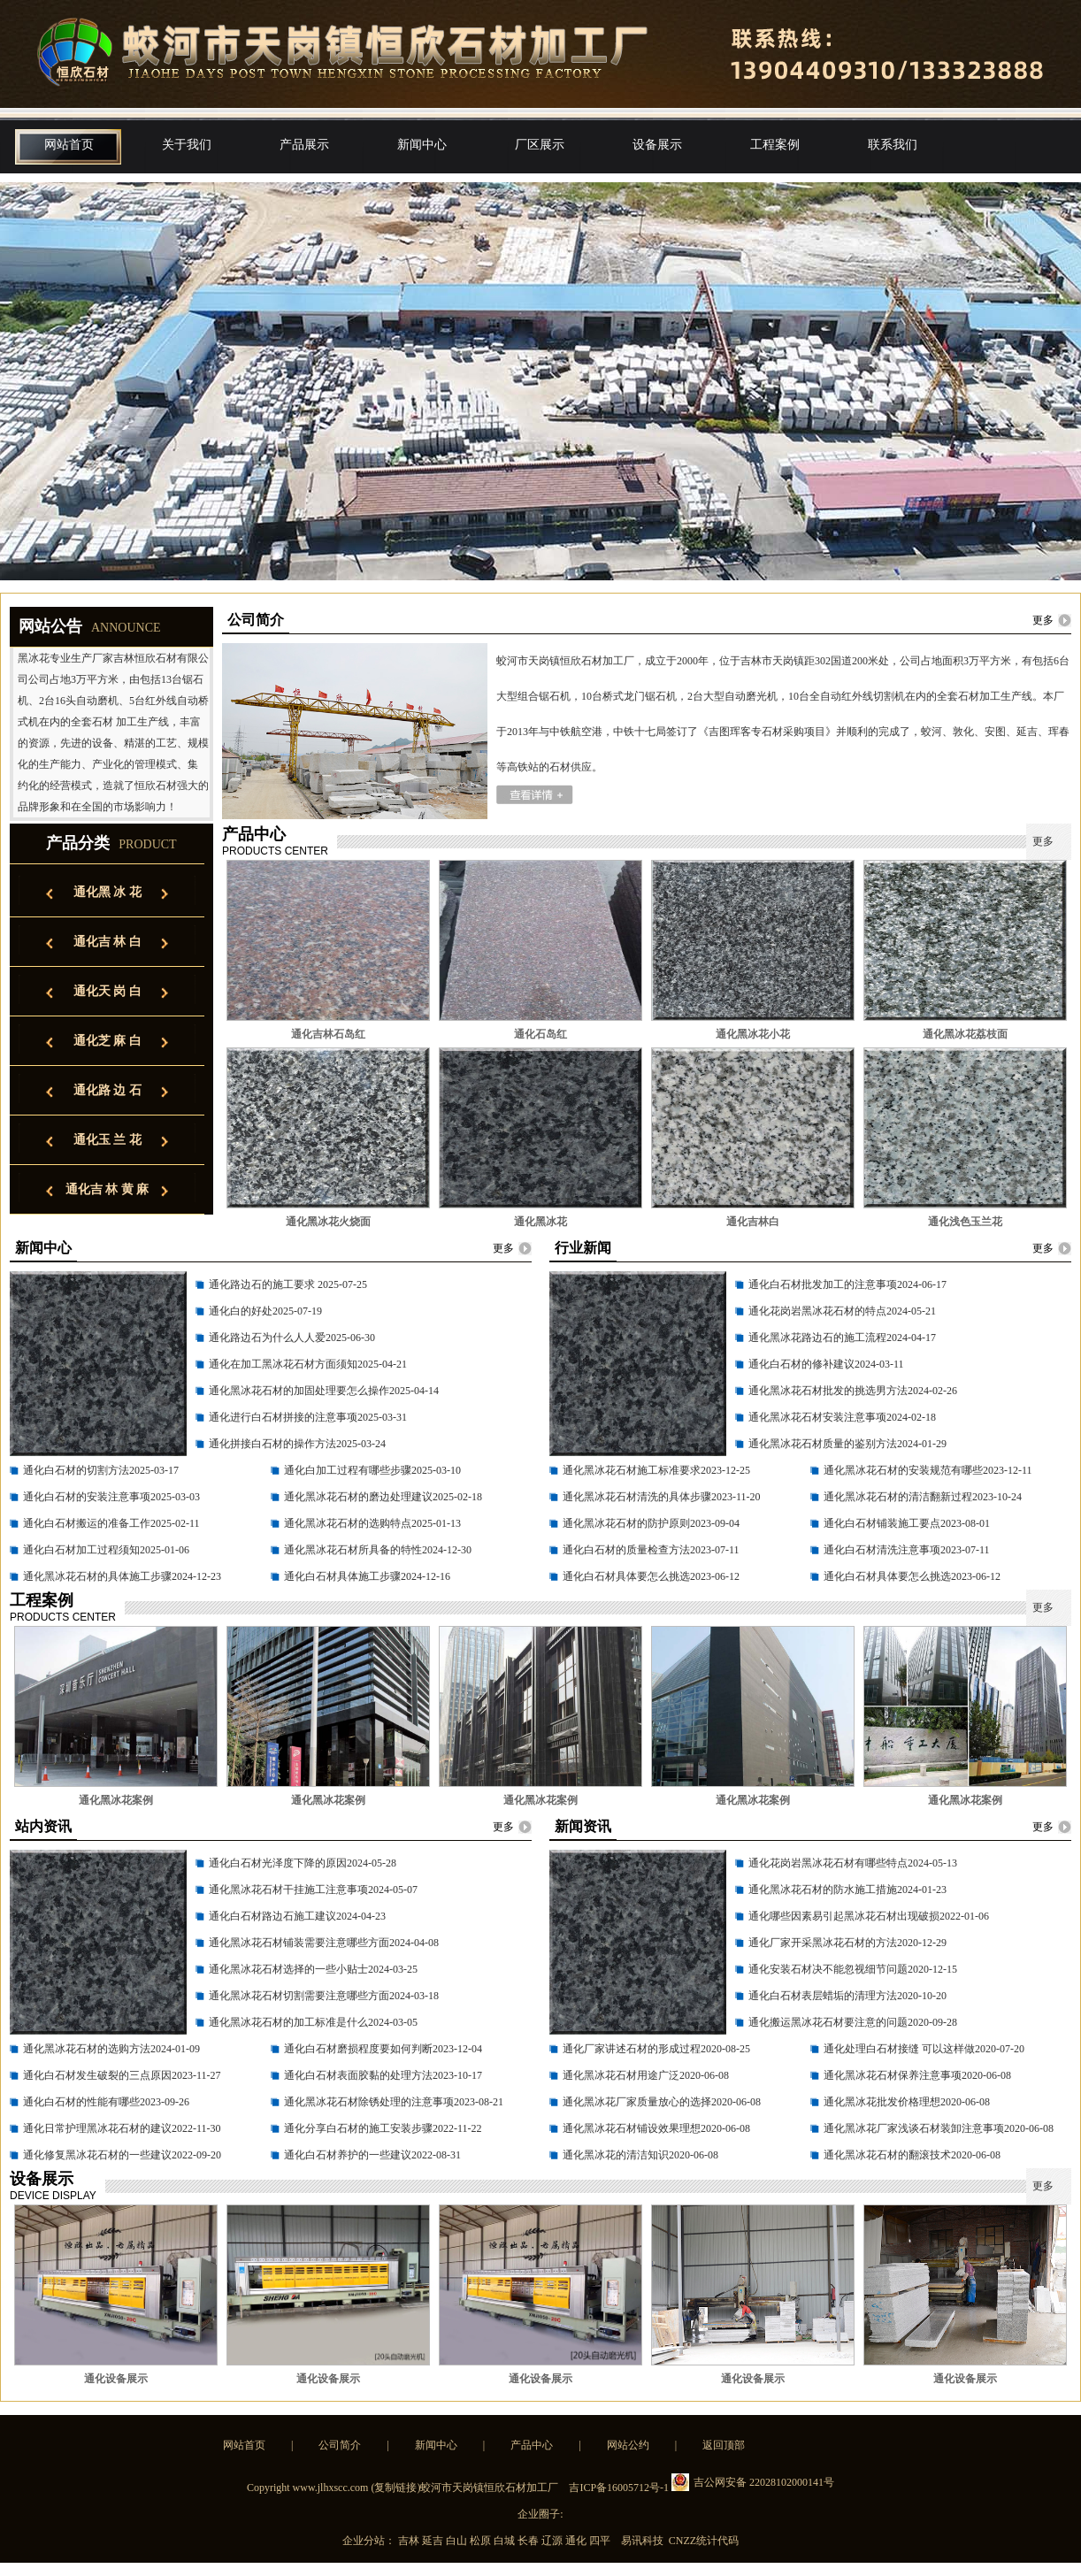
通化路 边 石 (107, 1090)
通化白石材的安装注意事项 (86, 1497)
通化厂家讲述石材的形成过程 (632, 2049)
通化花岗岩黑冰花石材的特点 (817, 1311)
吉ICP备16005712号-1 (619, 2487)
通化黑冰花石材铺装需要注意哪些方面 (299, 1942)
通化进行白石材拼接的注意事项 (283, 1417)
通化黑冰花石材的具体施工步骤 (97, 1576)
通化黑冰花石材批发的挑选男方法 (828, 1390)
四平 (601, 2540)
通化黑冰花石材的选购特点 (347, 1523)
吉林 (410, 2540)
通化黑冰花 (540, 1221)
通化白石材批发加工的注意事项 (822, 1284)
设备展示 (657, 144)
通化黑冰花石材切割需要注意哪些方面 (299, 1996)
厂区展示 (539, 144)
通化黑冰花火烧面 (328, 1221)
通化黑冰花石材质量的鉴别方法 (822, 1444)
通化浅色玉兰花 (965, 1221)
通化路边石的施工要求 (263, 1284)
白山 (458, 2540)
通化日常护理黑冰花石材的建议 (97, 2128)
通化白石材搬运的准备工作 (86, 1523)
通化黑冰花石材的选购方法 (86, 2049)
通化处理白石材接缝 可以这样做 (899, 2049)
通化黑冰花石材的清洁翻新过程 (898, 1497)
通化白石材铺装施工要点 (882, 1523)
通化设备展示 (116, 2379)
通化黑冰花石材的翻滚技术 (887, 2155)
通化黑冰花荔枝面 (965, 1034)
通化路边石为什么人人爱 (267, 1337)
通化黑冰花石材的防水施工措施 (822, 1889)
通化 (577, 2540)
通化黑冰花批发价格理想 (882, 2102)
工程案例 (775, 144)
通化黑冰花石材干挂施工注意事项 (288, 1889)
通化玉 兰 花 (107, 1139)
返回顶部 (723, 2445)
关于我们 (186, 144)
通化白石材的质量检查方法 (626, 1550)
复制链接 (395, 2487)
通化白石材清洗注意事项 (882, 1550)
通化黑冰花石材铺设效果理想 (632, 2128)
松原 (482, 2540)
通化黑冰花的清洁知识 (616, 2155)
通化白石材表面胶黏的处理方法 (358, 2075)
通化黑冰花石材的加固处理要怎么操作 (299, 1390)
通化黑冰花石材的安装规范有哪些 (903, 1470)
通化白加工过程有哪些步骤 (347, 1470)
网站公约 (628, 2445)
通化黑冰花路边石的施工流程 (817, 1337)
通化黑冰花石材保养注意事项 (893, 2075)
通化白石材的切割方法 (76, 1470)
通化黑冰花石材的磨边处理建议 (358, 1497)
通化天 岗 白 (107, 991)
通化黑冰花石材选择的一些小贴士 (288, 1969)
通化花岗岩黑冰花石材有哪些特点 (828, 1863)
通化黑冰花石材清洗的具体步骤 (637, 1497)
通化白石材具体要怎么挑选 (626, 1576)
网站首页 (69, 144)
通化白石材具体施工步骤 (342, 1576)
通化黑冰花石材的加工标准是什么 (288, 2022)
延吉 (434, 2540)
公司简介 (339, 2445)
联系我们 (892, 144)
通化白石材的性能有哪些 (81, 2102)
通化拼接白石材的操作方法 (272, 1444)
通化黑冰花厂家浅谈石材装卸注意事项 (914, 2128)
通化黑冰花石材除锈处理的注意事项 (369, 2102)
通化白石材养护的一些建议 (347, 2155)
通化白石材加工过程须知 (81, 1550)
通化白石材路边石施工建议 (272, 1916)
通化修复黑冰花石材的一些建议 (97, 2155)
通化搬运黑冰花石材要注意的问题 (828, 2022)
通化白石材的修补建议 (801, 1364)
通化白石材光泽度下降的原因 (278, 1863)
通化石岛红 (540, 1034)
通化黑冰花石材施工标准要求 (632, 1470)
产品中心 (531, 2445)
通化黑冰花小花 (753, 1034)
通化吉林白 (752, 1221)
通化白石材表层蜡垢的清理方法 (822, 1996)
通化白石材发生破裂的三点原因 (97, 2075)
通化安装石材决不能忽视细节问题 (828, 1969)
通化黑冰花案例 (116, 1800)
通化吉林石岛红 (328, 1034)
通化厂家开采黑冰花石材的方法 (822, 1942)
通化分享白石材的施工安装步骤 (358, 2128)
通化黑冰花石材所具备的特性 (353, 1550)
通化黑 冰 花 (107, 892)
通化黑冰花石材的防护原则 (626, 1523)
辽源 (553, 2540)
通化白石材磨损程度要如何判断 (358, 2049)
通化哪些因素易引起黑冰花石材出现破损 (843, 1916)
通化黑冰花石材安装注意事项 (817, 1417)
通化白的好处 (240, 1311)
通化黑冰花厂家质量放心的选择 (637, 2102)
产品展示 (304, 144)
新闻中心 (422, 144)
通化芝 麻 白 (107, 1040)
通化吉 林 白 (107, 941)
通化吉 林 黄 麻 (107, 1189)
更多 (1043, 620)
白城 (506, 2540)
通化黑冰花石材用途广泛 (621, 2075)
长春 (529, 2540)
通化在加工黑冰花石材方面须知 (283, 1364)
